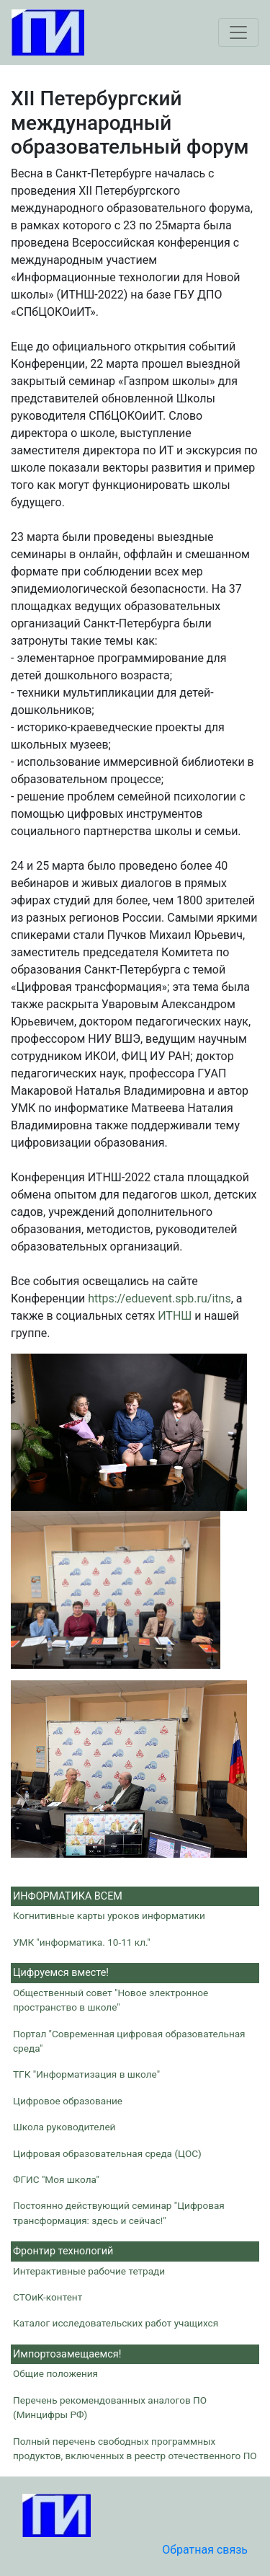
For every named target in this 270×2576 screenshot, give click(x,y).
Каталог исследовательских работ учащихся (115, 2323)
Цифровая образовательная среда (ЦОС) (107, 2153)
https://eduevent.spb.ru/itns (159, 1298)
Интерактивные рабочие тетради (89, 2271)
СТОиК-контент (47, 2297)
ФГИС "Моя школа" (56, 2179)
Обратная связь (205, 2550)
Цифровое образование (67, 2101)
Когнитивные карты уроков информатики (109, 1915)
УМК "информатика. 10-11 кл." (81, 1942)
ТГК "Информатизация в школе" (86, 2074)
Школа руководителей (64, 2126)
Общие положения (55, 2373)
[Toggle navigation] (238, 32)
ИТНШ (175, 1316)
